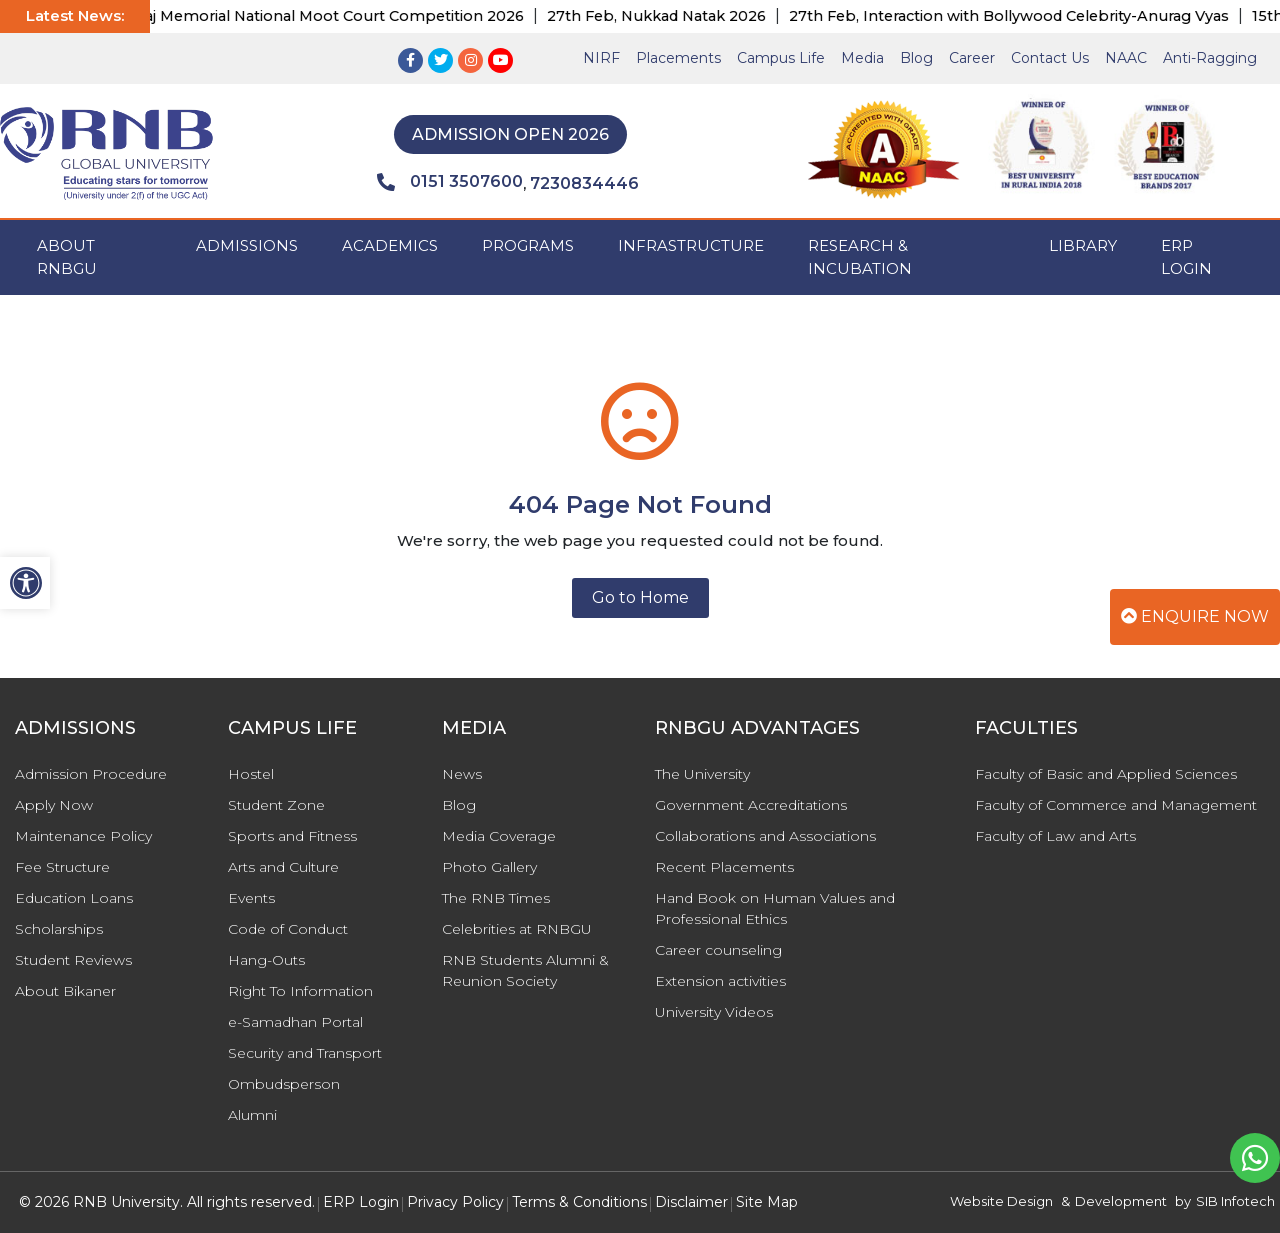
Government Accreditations (751, 805)
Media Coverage (499, 836)
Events (251, 898)
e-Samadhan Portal (295, 1022)
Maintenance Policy (83, 836)
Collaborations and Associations (765, 836)
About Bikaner (65, 991)
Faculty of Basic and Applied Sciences (1106, 774)
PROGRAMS (528, 245)
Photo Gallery (489, 867)
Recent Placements (724, 867)
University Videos (714, 1012)
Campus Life (781, 58)
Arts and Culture (283, 867)
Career (972, 58)
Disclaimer (691, 1202)
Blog (916, 58)
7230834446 (584, 183)
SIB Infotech (1235, 1201)
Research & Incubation (860, 257)
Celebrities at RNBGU (517, 929)
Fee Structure (62, 867)
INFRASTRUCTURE (691, 245)
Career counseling (718, 950)
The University (702, 774)
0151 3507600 (450, 182)
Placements (678, 58)
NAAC (1126, 58)
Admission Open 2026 (510, 134)
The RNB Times (496, 898)
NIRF (601, 58)
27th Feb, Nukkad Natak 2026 (676, 16)
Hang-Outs (266, 960)
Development (1121, 1201)
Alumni (252, 1115)
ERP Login (1186, 257)
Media (862, 58)
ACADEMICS (390, 245)
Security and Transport (305, 1053)
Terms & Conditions (579, 1202)
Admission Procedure (91, 774)
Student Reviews (73, 960)
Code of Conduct (288, 929)
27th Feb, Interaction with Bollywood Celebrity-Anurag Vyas (1029, 16)
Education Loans (74, 898)
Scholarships (59, 929)
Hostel (251, 774)
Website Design (1001, 1201)
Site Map (767, 1202)
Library (1083, 245)
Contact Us (1050, 58)
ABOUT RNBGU (67, 257)
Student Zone (276, 805)
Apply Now (54, 805)
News (462, 774)
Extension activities (720, 981)
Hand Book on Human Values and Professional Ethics (775, 908)
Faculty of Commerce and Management (1116, 805)
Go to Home (640, 597)
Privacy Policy (455, 1202)
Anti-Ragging (1210, 58)
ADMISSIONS (247, 245)
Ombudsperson (284, 1084)
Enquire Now (1195, 616)
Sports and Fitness (292, 836)
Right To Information (300, 991)
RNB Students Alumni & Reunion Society (525, 970)
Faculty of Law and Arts (1055, 836)
